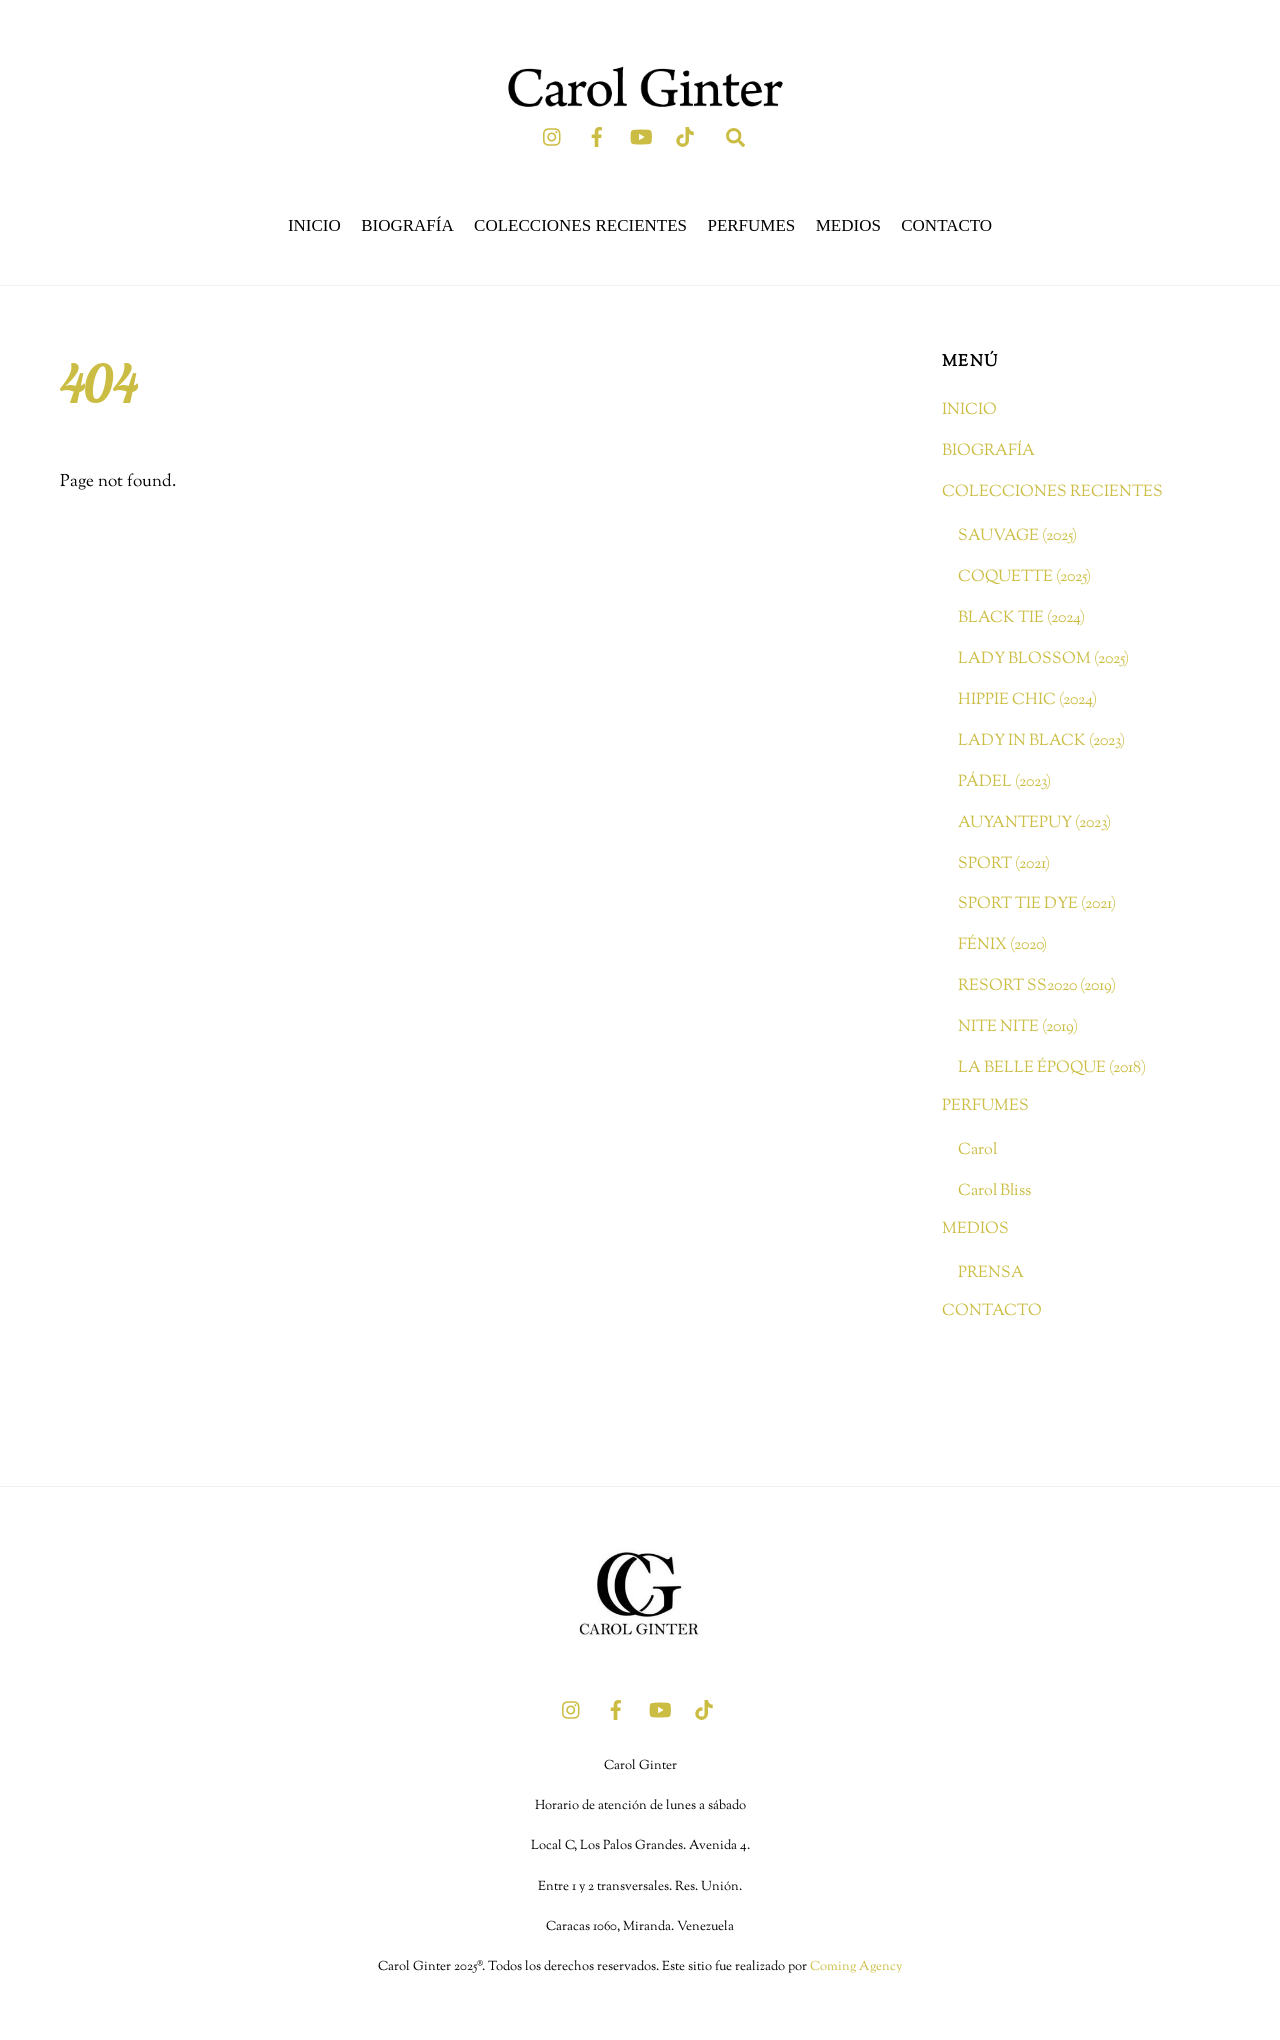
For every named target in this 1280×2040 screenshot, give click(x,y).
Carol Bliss (994, 1191)
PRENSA (991, 1273)
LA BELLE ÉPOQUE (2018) (1052, 1068)
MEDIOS (848, 225)
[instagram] (553, 137)
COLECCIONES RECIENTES (580, 225)
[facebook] (597, 137)
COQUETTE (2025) (1024, 577)
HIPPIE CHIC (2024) (1027, 700)
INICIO (314, 225)
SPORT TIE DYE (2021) (1037, 904)
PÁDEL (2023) (1004, 782)
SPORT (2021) (1004, 864)
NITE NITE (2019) (1018, 1027)
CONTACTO (946, 225)
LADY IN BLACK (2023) (1041, 741)
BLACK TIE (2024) (1021, 618)
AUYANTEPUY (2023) (1034, 823)
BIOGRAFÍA (407, 225)
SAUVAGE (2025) (1017, 536)
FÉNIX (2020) (1002, 945)
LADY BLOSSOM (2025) (1043, 659)
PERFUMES (751, 225)
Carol (977, 1150)
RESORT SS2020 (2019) (1037, 986)
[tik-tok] (685, 137)
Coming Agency (856, 1967)
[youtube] (641, 137)
